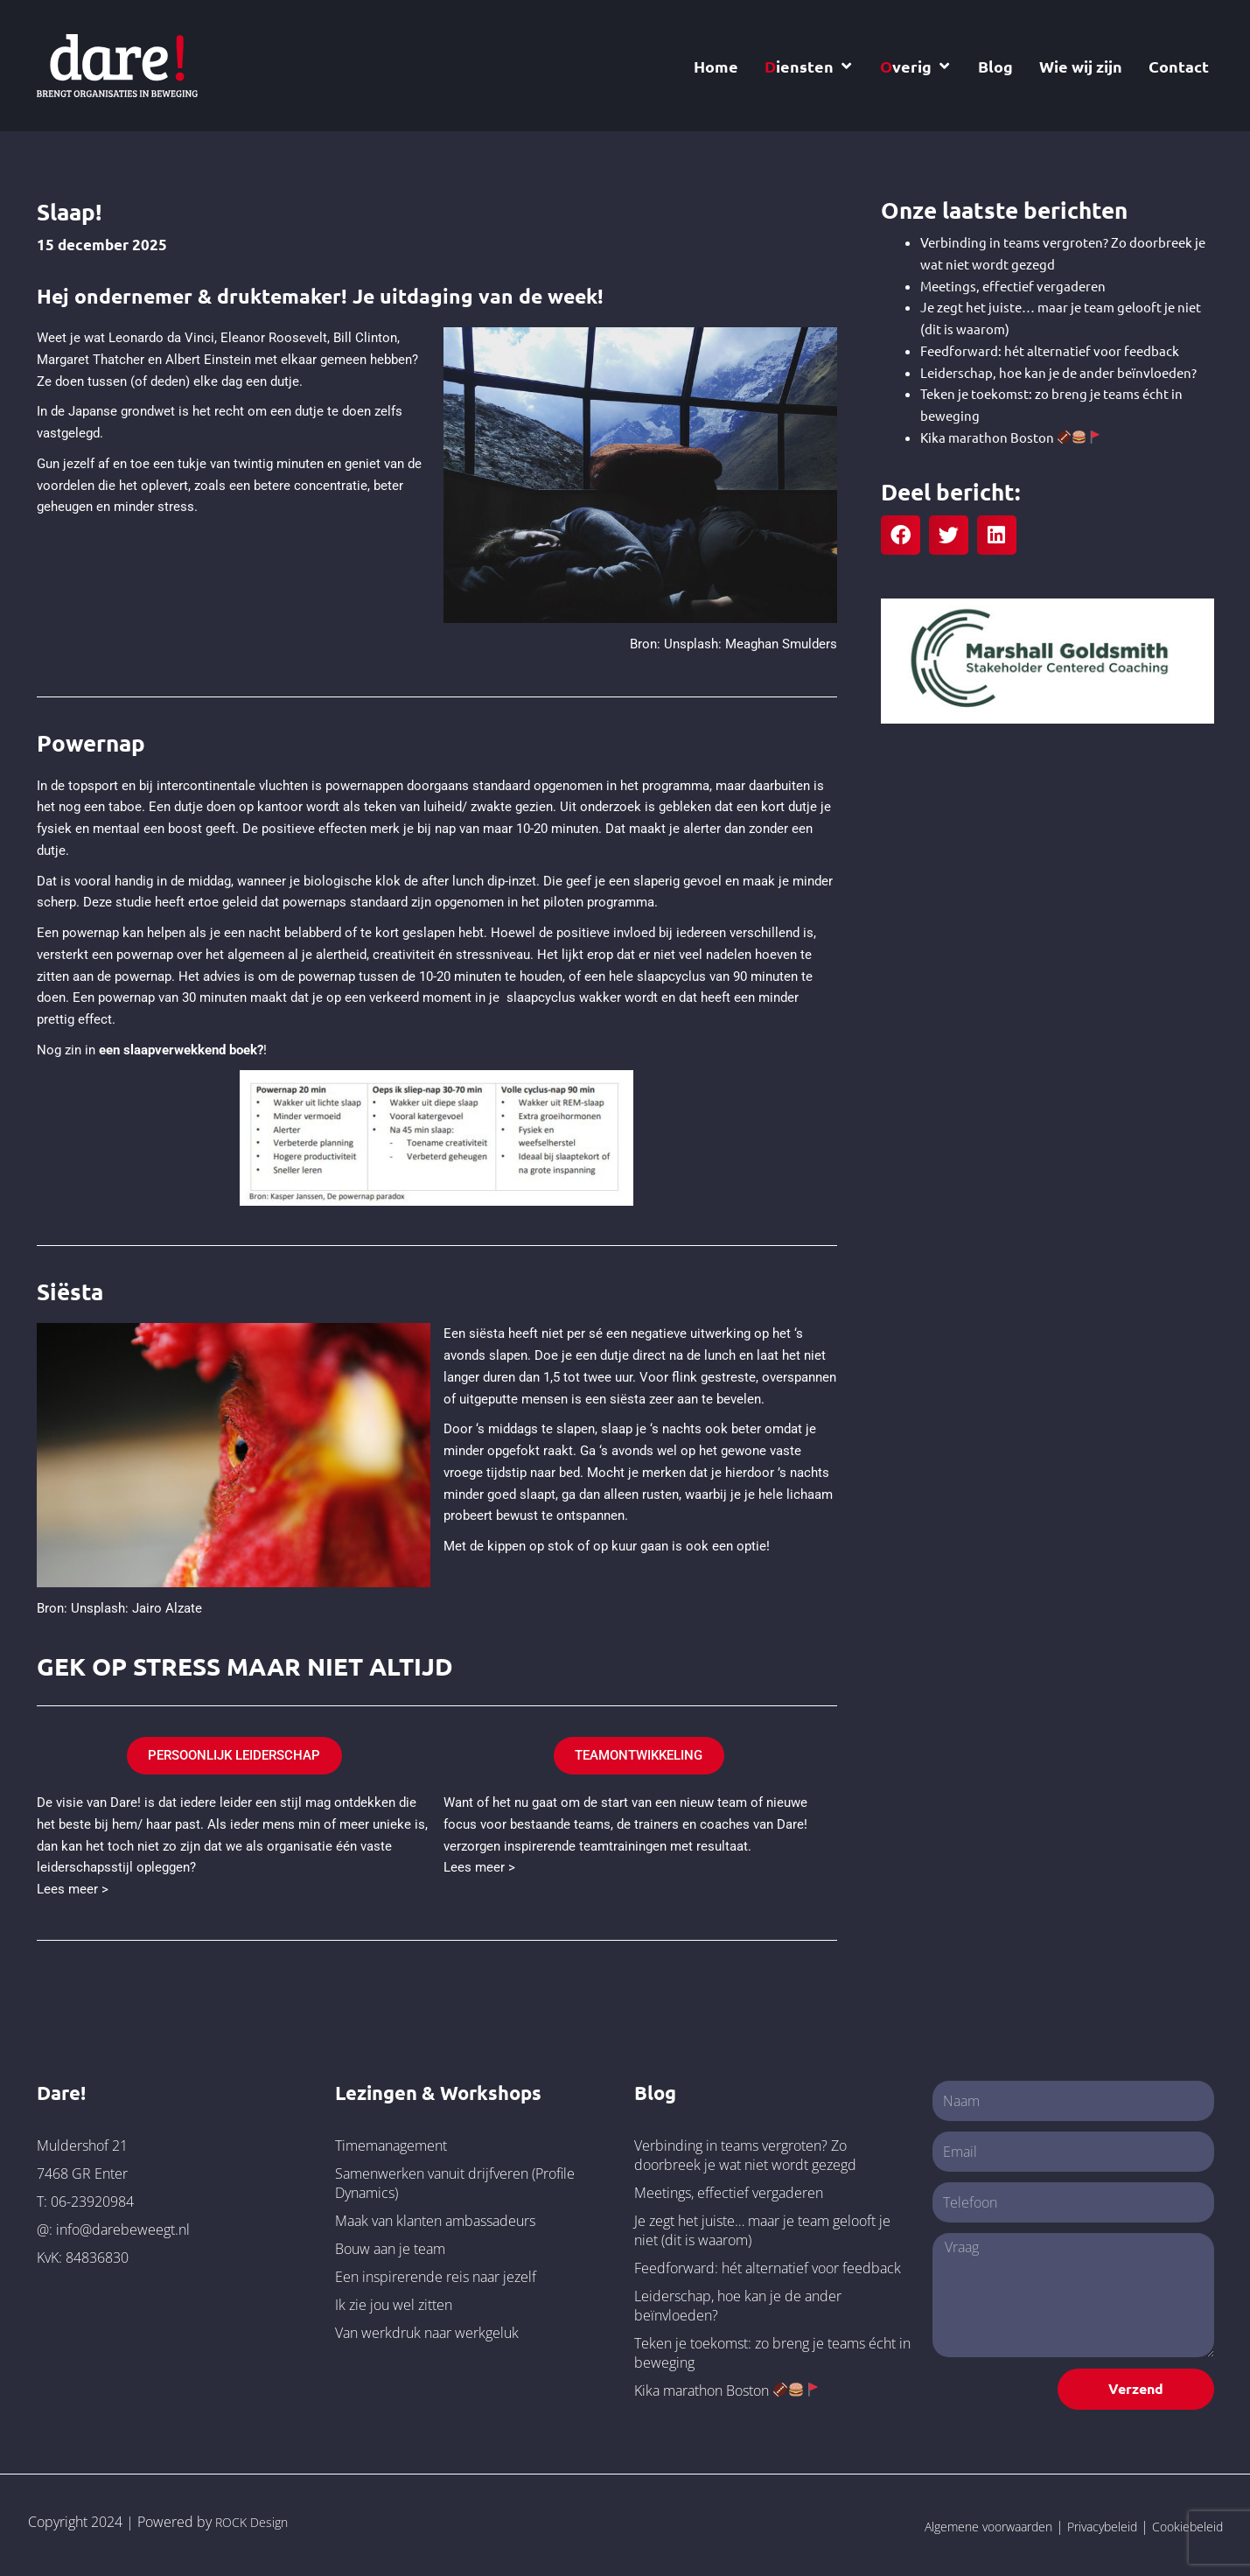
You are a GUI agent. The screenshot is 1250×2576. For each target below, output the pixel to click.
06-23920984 (92, 2198)
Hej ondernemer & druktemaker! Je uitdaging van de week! (350, 294)
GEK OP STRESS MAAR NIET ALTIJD (275, 1665)
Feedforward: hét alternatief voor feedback (1049, 350)
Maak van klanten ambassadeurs (435, 2217)
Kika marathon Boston (1010, 437)
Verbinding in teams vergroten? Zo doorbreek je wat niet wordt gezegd (745, 2151)
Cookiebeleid (1181, 2523)
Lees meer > (72, 1886)
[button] (900, 535)
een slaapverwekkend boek (178, 1050)
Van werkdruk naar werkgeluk (427, 2329)
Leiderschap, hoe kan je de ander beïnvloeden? (1058, 372)
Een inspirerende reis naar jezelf (435, 2273)
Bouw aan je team (390, 2245)
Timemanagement (391, 2142)
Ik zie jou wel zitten (393, 2301)
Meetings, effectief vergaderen (1013, 285)
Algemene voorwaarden (953, 2523)
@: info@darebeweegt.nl (113, 2226)
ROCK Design (256, 2519)
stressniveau (493, 954)
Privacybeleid (1083, 2523)
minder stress (154, 506)
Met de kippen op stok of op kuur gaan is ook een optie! (606, 1546)
